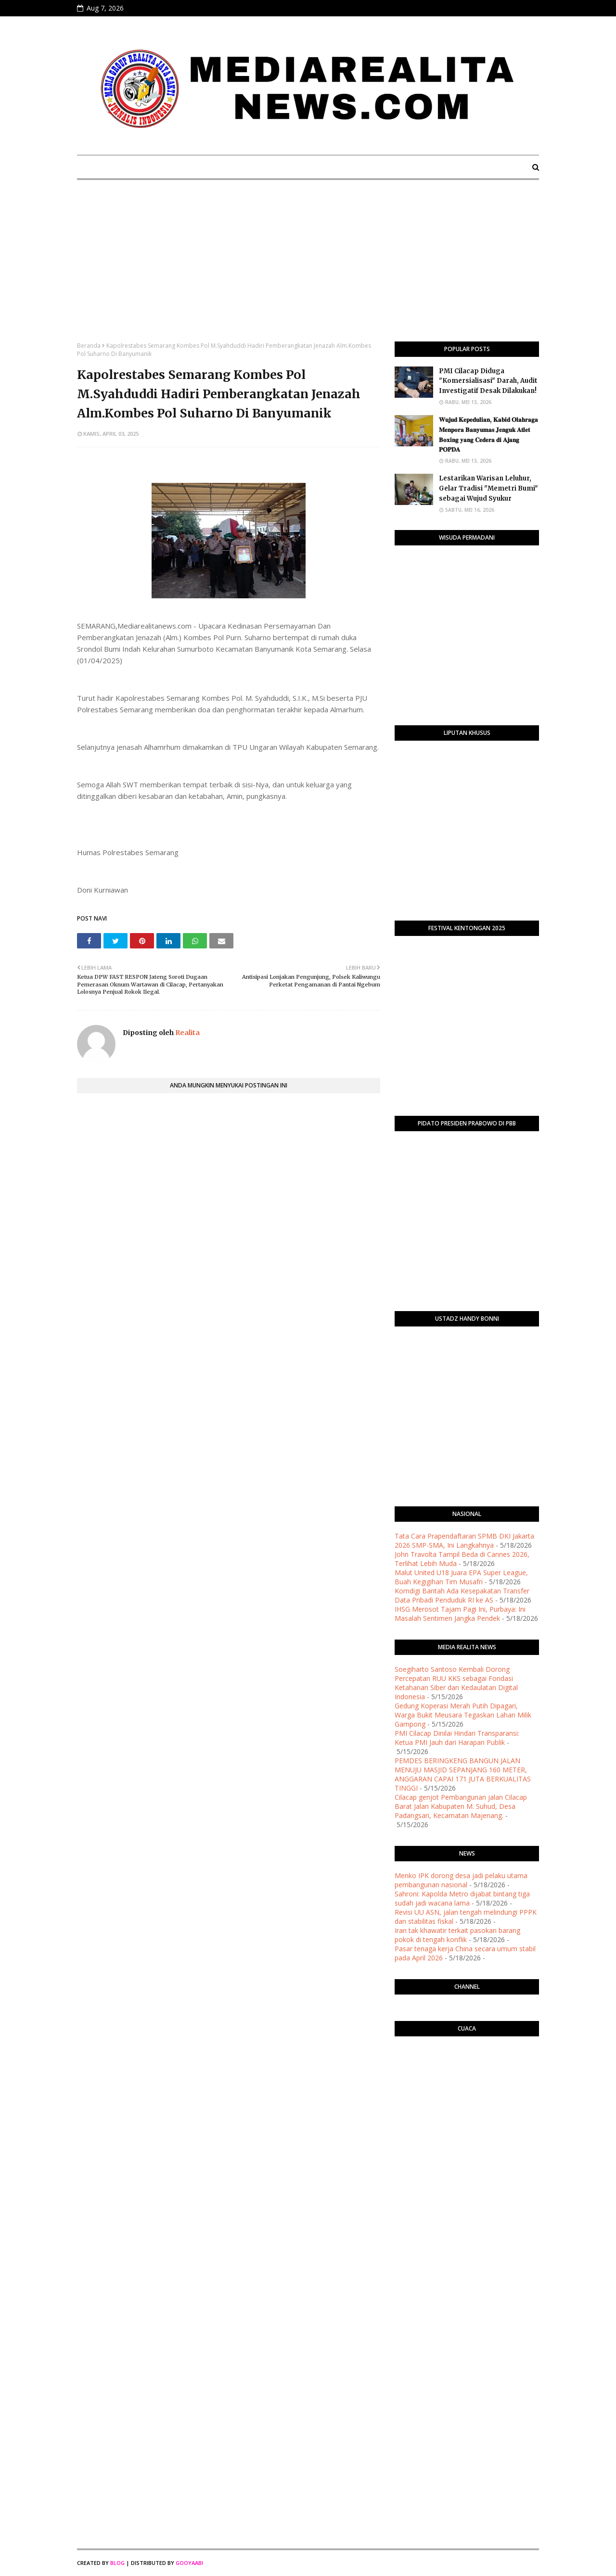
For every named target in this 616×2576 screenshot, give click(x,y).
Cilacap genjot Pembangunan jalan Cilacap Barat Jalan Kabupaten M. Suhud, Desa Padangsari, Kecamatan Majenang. (461, 1806)
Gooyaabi (189, 2562)
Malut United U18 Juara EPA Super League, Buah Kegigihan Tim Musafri (461, 1577)
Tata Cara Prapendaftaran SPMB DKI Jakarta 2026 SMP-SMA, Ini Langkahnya (464, 1540)
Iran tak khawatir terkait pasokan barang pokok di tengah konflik (457, 1935)
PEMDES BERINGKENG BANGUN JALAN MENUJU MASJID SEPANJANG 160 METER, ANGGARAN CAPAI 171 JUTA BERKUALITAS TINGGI (463, 1774)
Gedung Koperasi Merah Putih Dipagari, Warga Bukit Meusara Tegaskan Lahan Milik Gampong (463, 1715)
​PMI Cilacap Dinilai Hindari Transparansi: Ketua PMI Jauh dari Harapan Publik (457, 1738)
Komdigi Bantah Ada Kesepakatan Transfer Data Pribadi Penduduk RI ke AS (462, 1595)
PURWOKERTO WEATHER (467, 2082)
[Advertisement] (308, 269)
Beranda (89, 345)
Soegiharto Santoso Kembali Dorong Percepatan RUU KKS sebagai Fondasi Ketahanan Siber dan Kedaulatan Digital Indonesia (456, 1683)
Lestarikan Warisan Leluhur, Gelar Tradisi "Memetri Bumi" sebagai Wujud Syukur (488, 488)
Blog (117, 2562)
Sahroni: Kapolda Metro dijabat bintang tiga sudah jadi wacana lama (462, 1898)
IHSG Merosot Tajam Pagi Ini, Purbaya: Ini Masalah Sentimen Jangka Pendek (460, 1613)
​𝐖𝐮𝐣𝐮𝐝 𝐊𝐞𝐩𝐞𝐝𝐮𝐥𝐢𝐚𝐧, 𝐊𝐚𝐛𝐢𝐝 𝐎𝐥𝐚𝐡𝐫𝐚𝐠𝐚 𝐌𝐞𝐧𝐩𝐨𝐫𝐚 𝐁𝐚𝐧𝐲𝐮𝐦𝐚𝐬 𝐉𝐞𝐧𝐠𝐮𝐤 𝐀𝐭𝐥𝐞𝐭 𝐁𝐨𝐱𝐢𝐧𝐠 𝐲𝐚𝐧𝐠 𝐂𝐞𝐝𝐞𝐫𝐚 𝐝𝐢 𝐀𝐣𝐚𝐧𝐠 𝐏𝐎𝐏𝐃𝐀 (488, 435)
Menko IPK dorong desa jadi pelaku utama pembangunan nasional (461, 1880)
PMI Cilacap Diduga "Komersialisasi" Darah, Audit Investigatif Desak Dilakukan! (488, 381)
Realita (187, 1032)
